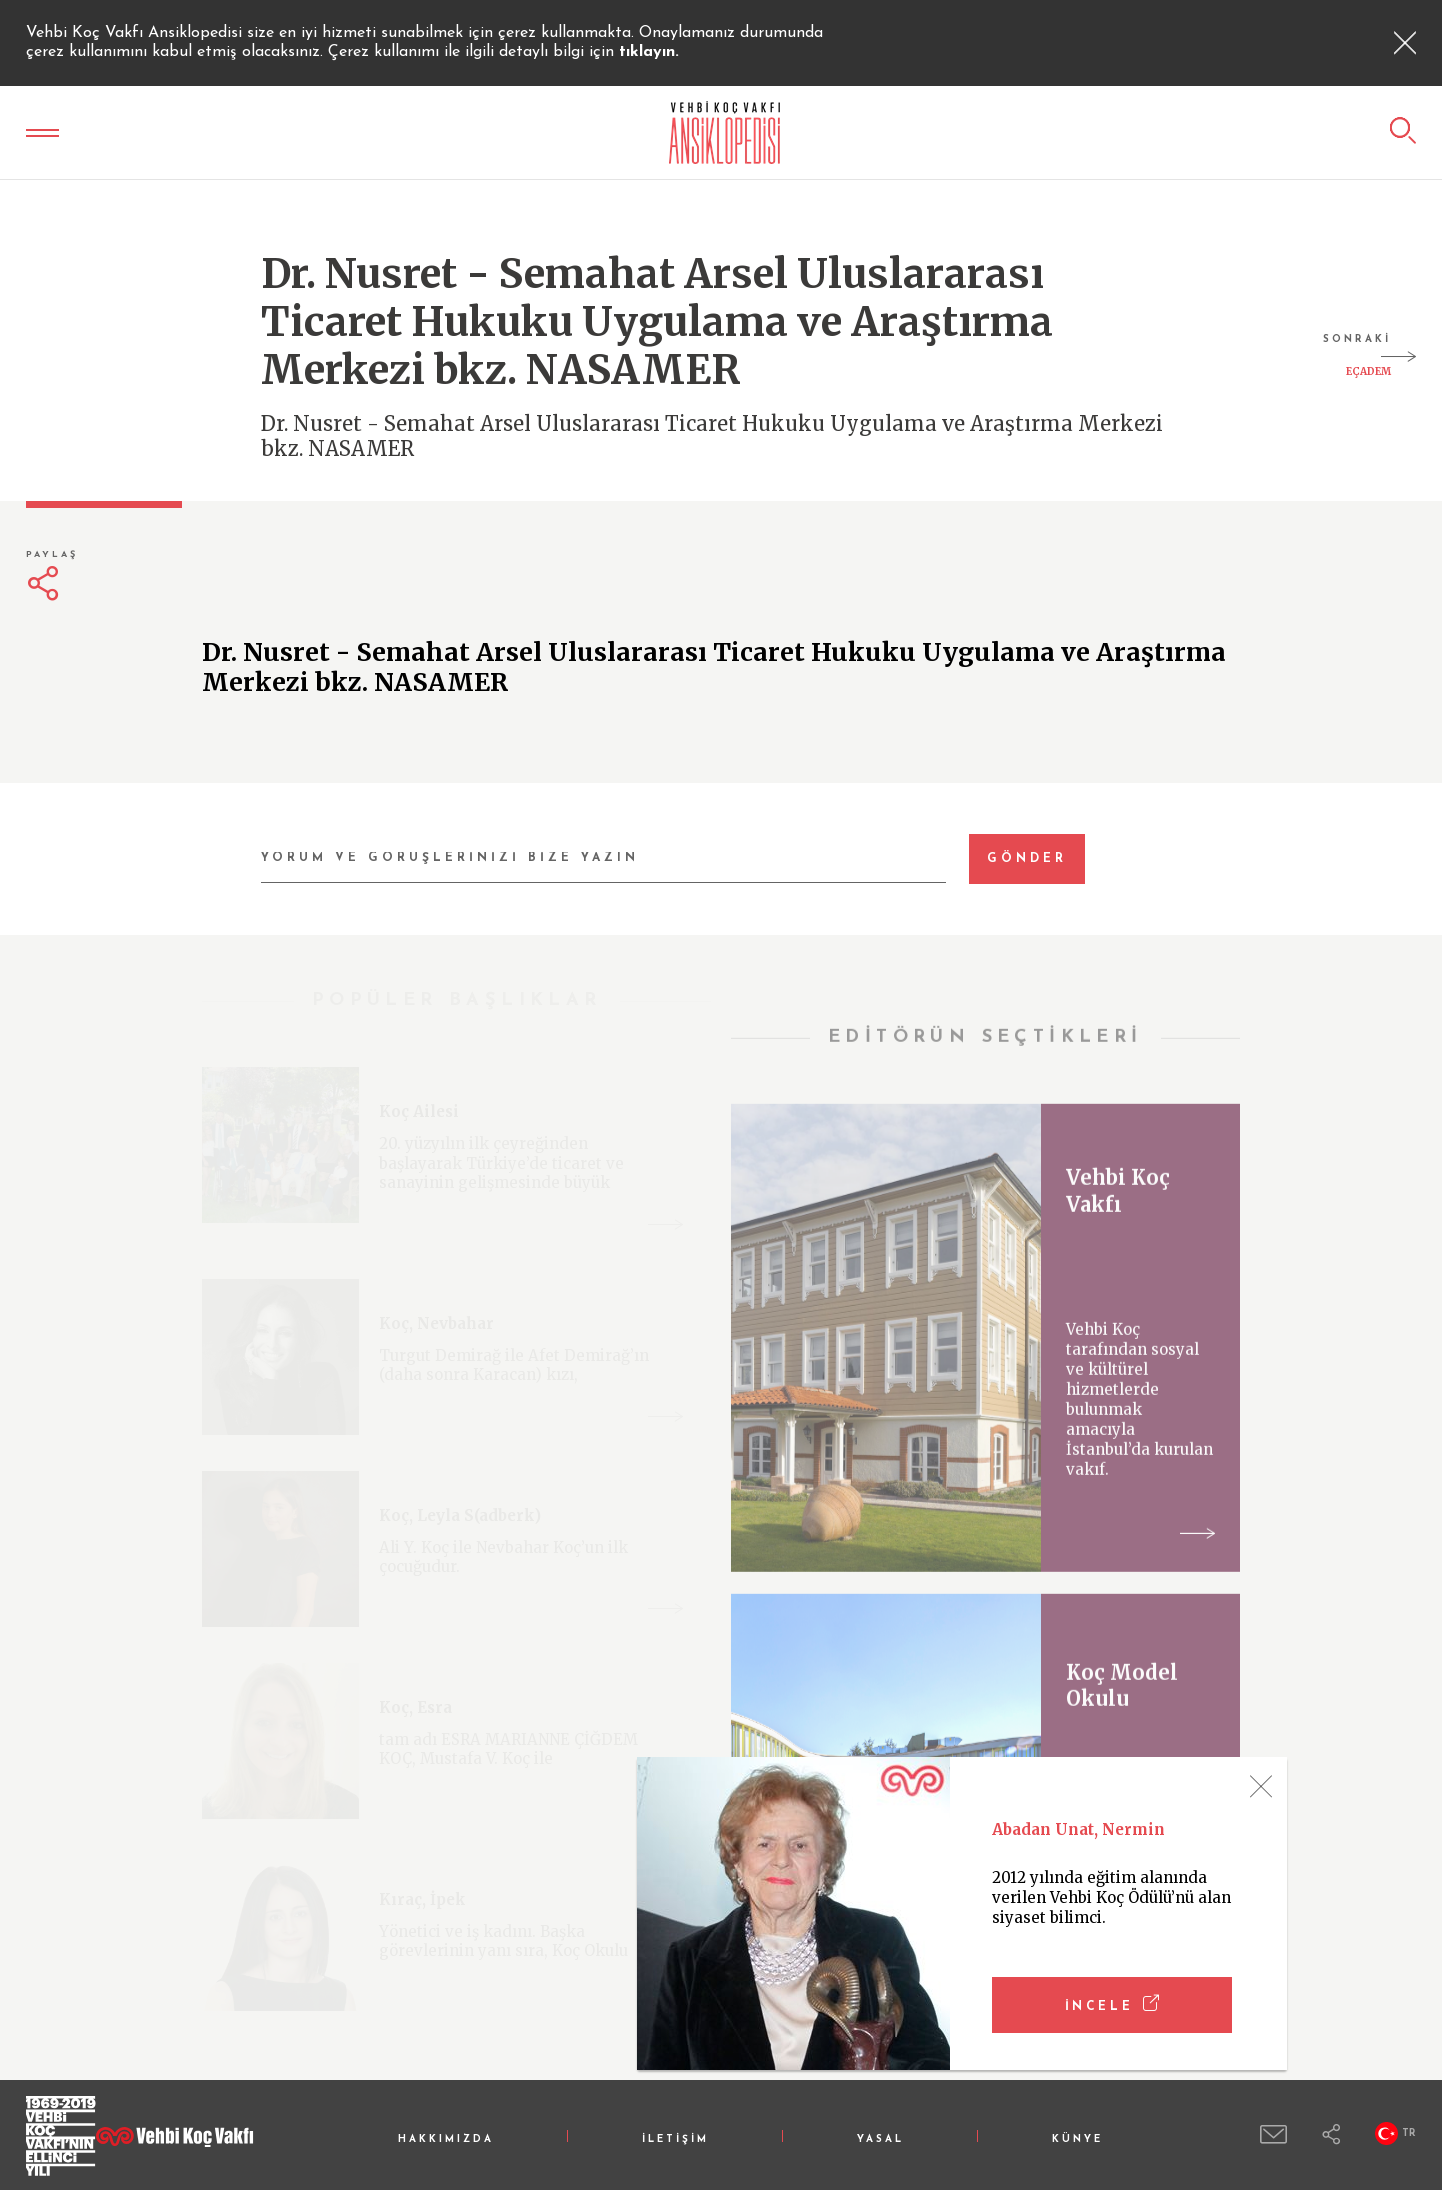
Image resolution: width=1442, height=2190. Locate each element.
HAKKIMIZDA (446, 2139)
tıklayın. (649, 52)
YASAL (880, 2139)
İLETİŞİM (675, 2139)
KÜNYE (1077, 2139)
